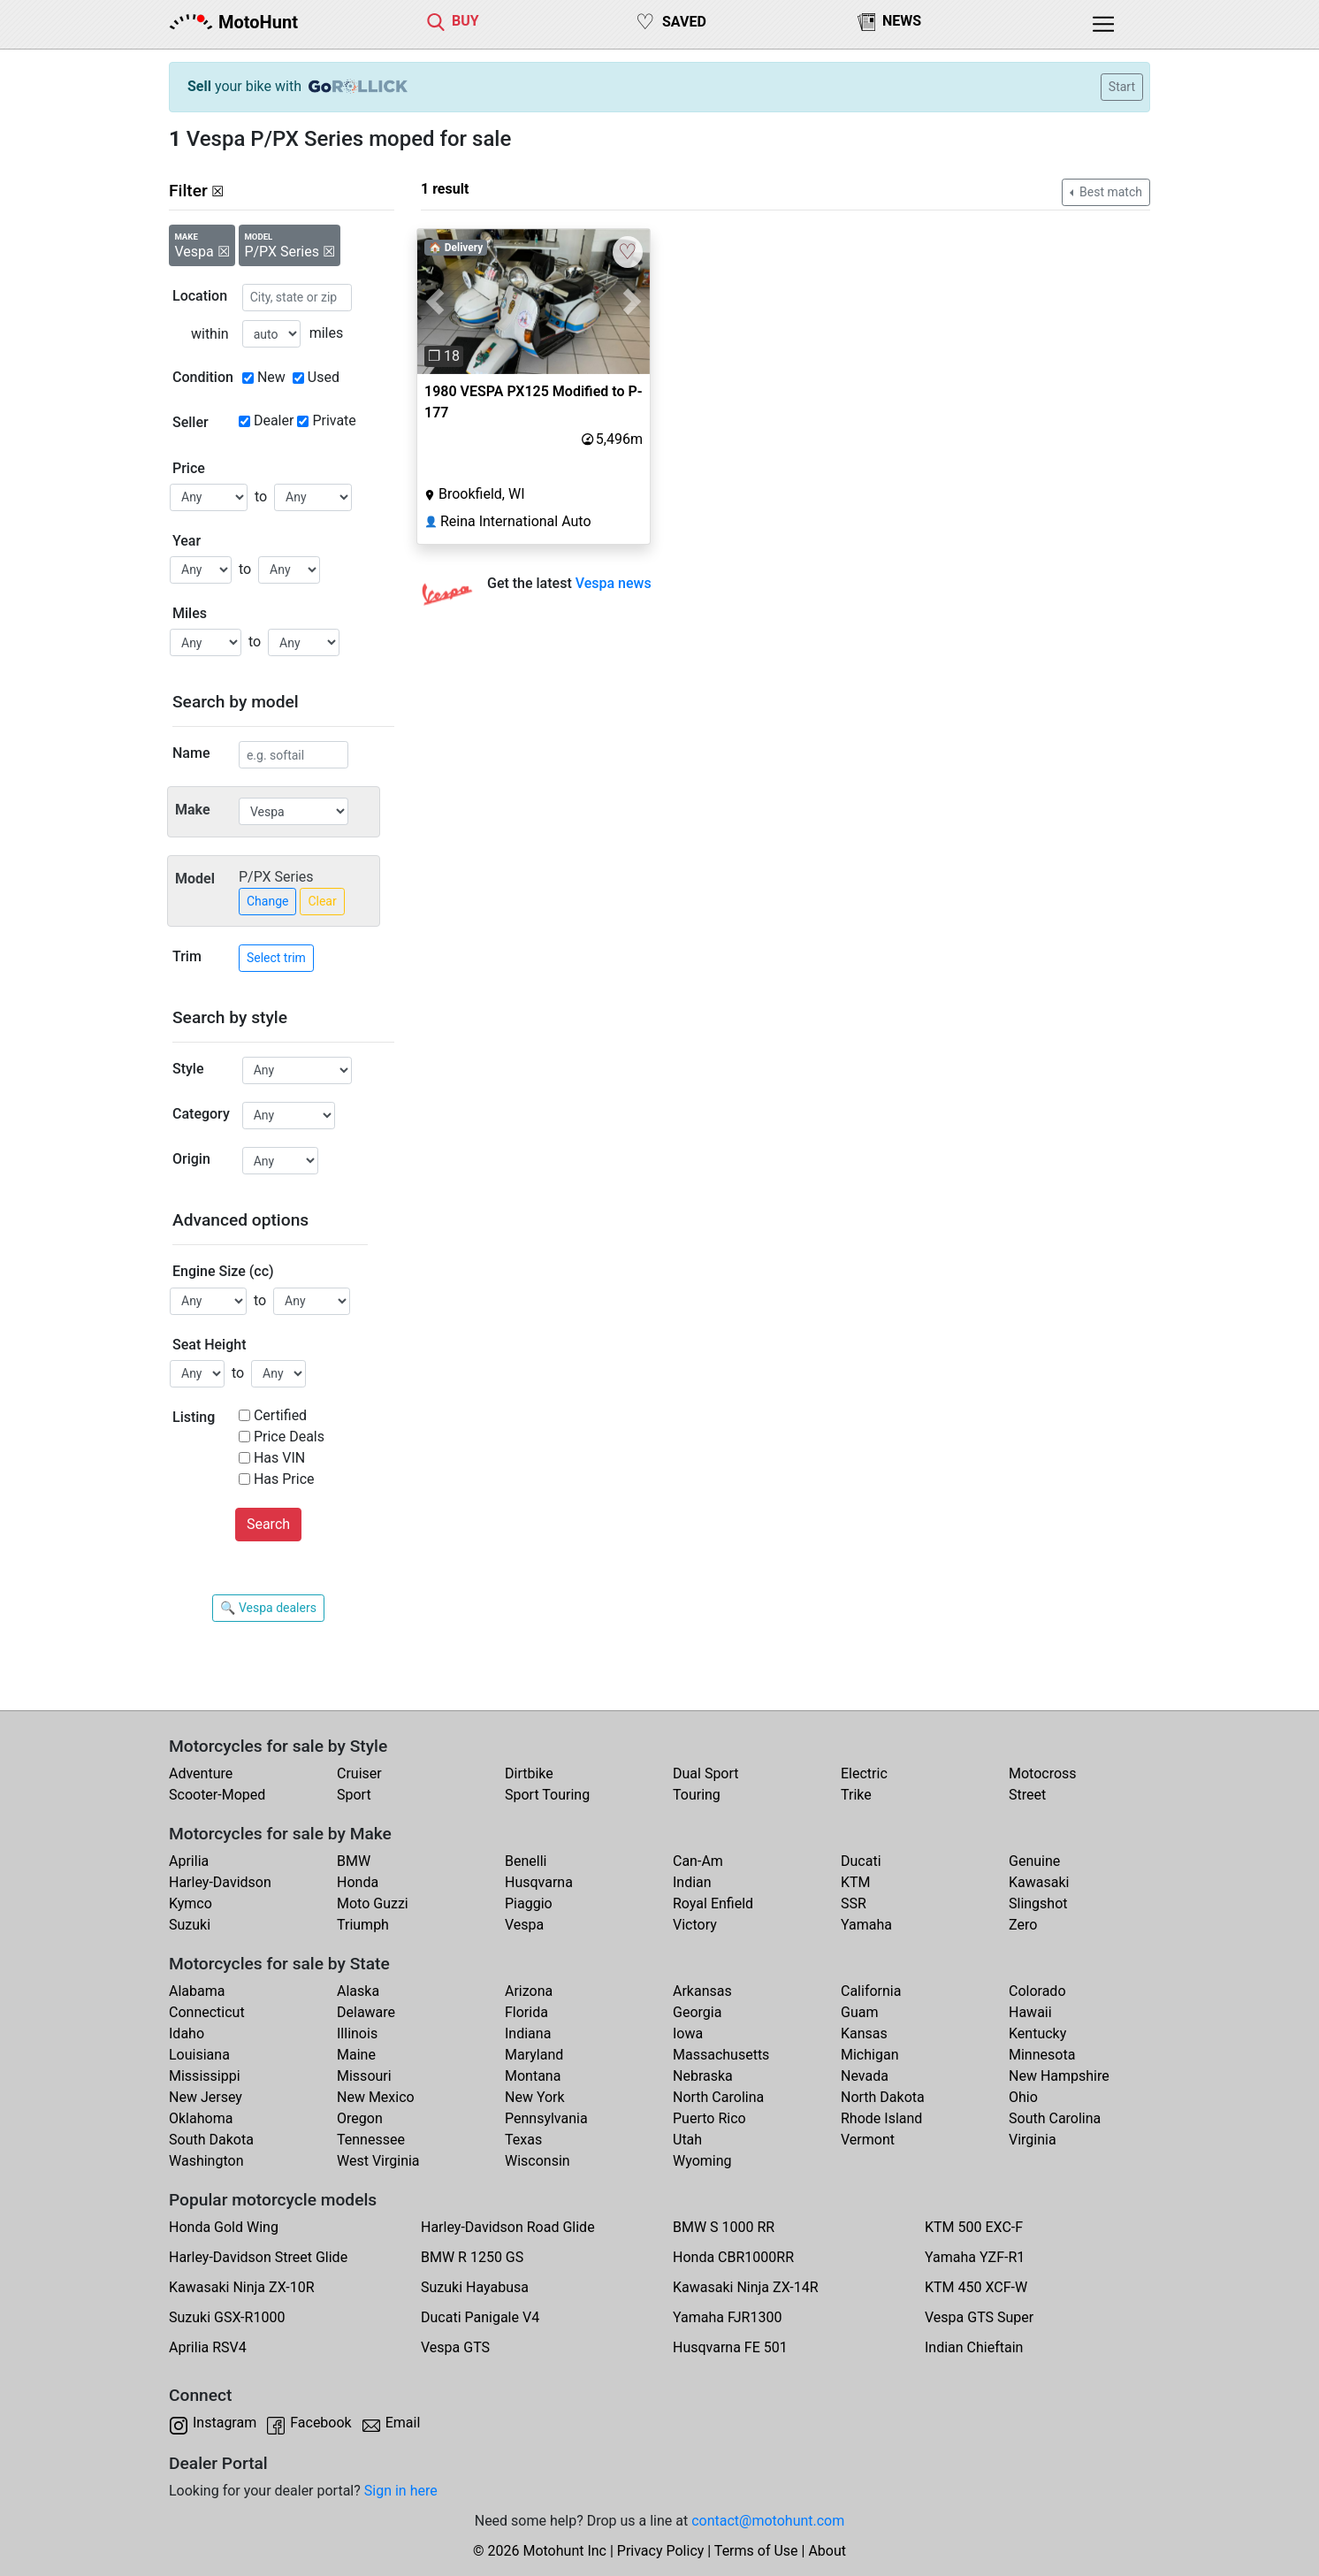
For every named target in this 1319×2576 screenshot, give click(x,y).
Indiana (528, 2033)
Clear (322, 901)
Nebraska (703, 2076)
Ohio (1023, 2097)
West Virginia (378, 2160)
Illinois (357, 2033)
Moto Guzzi (372, 1903)
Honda (357, 1882)
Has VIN (279, 1457)
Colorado (1037, 1991)
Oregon (360, 2118)
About (827, 2550)
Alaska (358, 1991)
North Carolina (718, 2097)
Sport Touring (547, 1794)
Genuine (1034, 1861)
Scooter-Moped (217, 1794)
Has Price (284, 1479)
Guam (859, 2012)
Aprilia (189, 1861)
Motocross (1043, 1773)
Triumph (363, 1924)
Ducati (861, 1861)
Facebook (320, 2422)
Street (1027, 1794)
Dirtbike (529, 1773)
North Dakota (883, 2097)
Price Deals (289, 1436)
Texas (523, 2139)
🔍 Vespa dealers (268, 1608)
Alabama (197, 1991)
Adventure (201, 1773)
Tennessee (371, 2139)
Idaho (186, 2033)
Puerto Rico (709, 2118)
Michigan (869, 2054)
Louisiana (199, 2054)
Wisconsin (537, 2160)
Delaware (366, 2012)
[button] (434, 301)
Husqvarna (539, 1882)
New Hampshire (1059, 2076)
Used (323, 377)
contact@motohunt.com (767, 2520)
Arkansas (702, 1991)
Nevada (864, 2076)
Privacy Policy (661, 2550)
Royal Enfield (713, 1903)
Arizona (529, 1991)
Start (1122, 87)
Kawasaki (1039, 1882)
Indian (692, 1882)
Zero (1023, 1924)
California (871, 1991)
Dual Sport (706, 1773)
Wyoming (702, 2160)
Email (403, 2422)
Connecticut (207, 2012)
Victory (695, 1924)
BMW (353, 1861)
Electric (864, 1773)
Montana (532, 2076)
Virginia (1032, 2139)
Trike (856, 1794)
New (271, 377)
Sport (354, 1794)
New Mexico (376, 2097)
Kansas (864, 2033)
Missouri (364, 2076)
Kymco (190, 1903)
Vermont (868, 2139)
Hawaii (1030, 2012)
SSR (853, 1903)
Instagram (224, 2422)
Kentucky (1037, 2033)
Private (333, 420)
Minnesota (1042, 2054)
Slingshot (1038, 1903)
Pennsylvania (546, 2118)
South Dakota (211, 2139)
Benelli (525, 1861)
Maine (356, 2054)
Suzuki (189, 1924)
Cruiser (359, 1773)
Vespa (524, 1924)
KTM (856, 1882)
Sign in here (401, 2490)
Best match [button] (1109, 192)
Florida (526, 2012)
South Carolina (1055, 2118)
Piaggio (529, 1903)
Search (268, 1524)
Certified (280, 1415)
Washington (206, 2160)
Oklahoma (201, 2118)
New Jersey (205, 2097)
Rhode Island (881, 2118)
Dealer (274, 420)
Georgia (697, 2012)
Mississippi (204, 2076)
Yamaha (866, 1924)
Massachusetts (721, 2054)
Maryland (534, 2054)
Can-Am (698, 1861)
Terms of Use (756, 2550)
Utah (687, 2139)
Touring (696, 1794)
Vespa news (614, 583)
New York (535, 2097)
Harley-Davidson (220, 1882)
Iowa (688, 2033)
